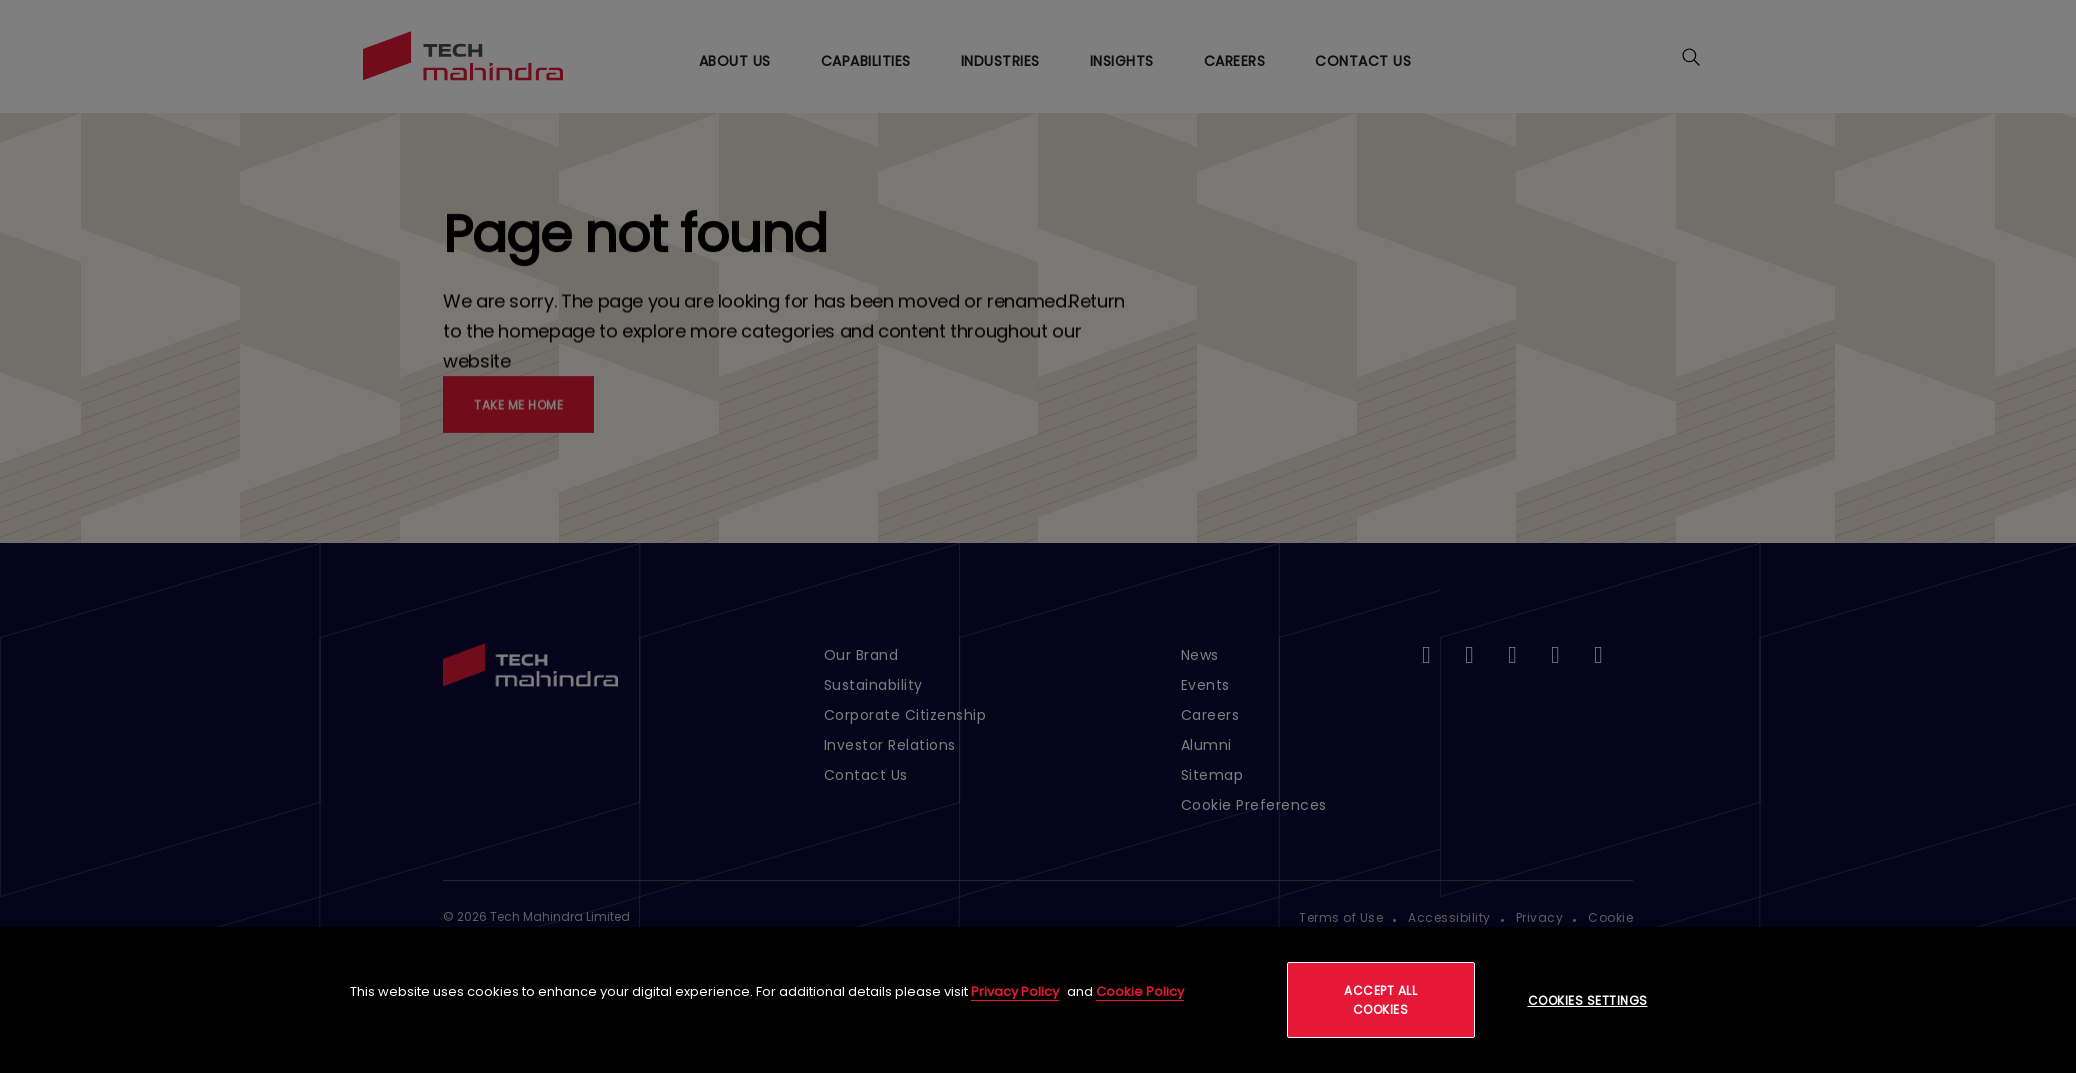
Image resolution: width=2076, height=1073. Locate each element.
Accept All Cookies (1380, 1000)
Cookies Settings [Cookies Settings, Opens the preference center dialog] (1588, 1000)
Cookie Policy (1140, 991)
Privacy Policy (1015, 991)
